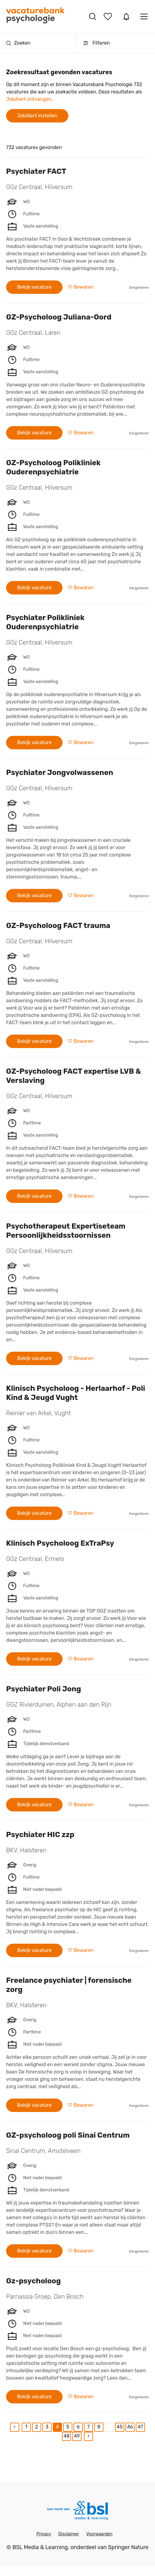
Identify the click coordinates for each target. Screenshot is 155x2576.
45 (119, 2427)
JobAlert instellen (37, 116)
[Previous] (15, 2427)
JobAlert (126, 16)
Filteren (96, 43)
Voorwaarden (99, 2534)
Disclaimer (68, 2534)
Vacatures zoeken (92, 16)
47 (140, 2427)
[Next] (88, 2436)
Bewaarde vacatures (109, 16)
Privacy (43, 2534)
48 (66, 2436)
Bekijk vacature (34, 287)
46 (130, 2427)
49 (77, 2436)
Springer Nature (128, 2547)
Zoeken (18, 43)
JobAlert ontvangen (29, 99)
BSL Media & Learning (40, 2547)
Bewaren (83, 287)
